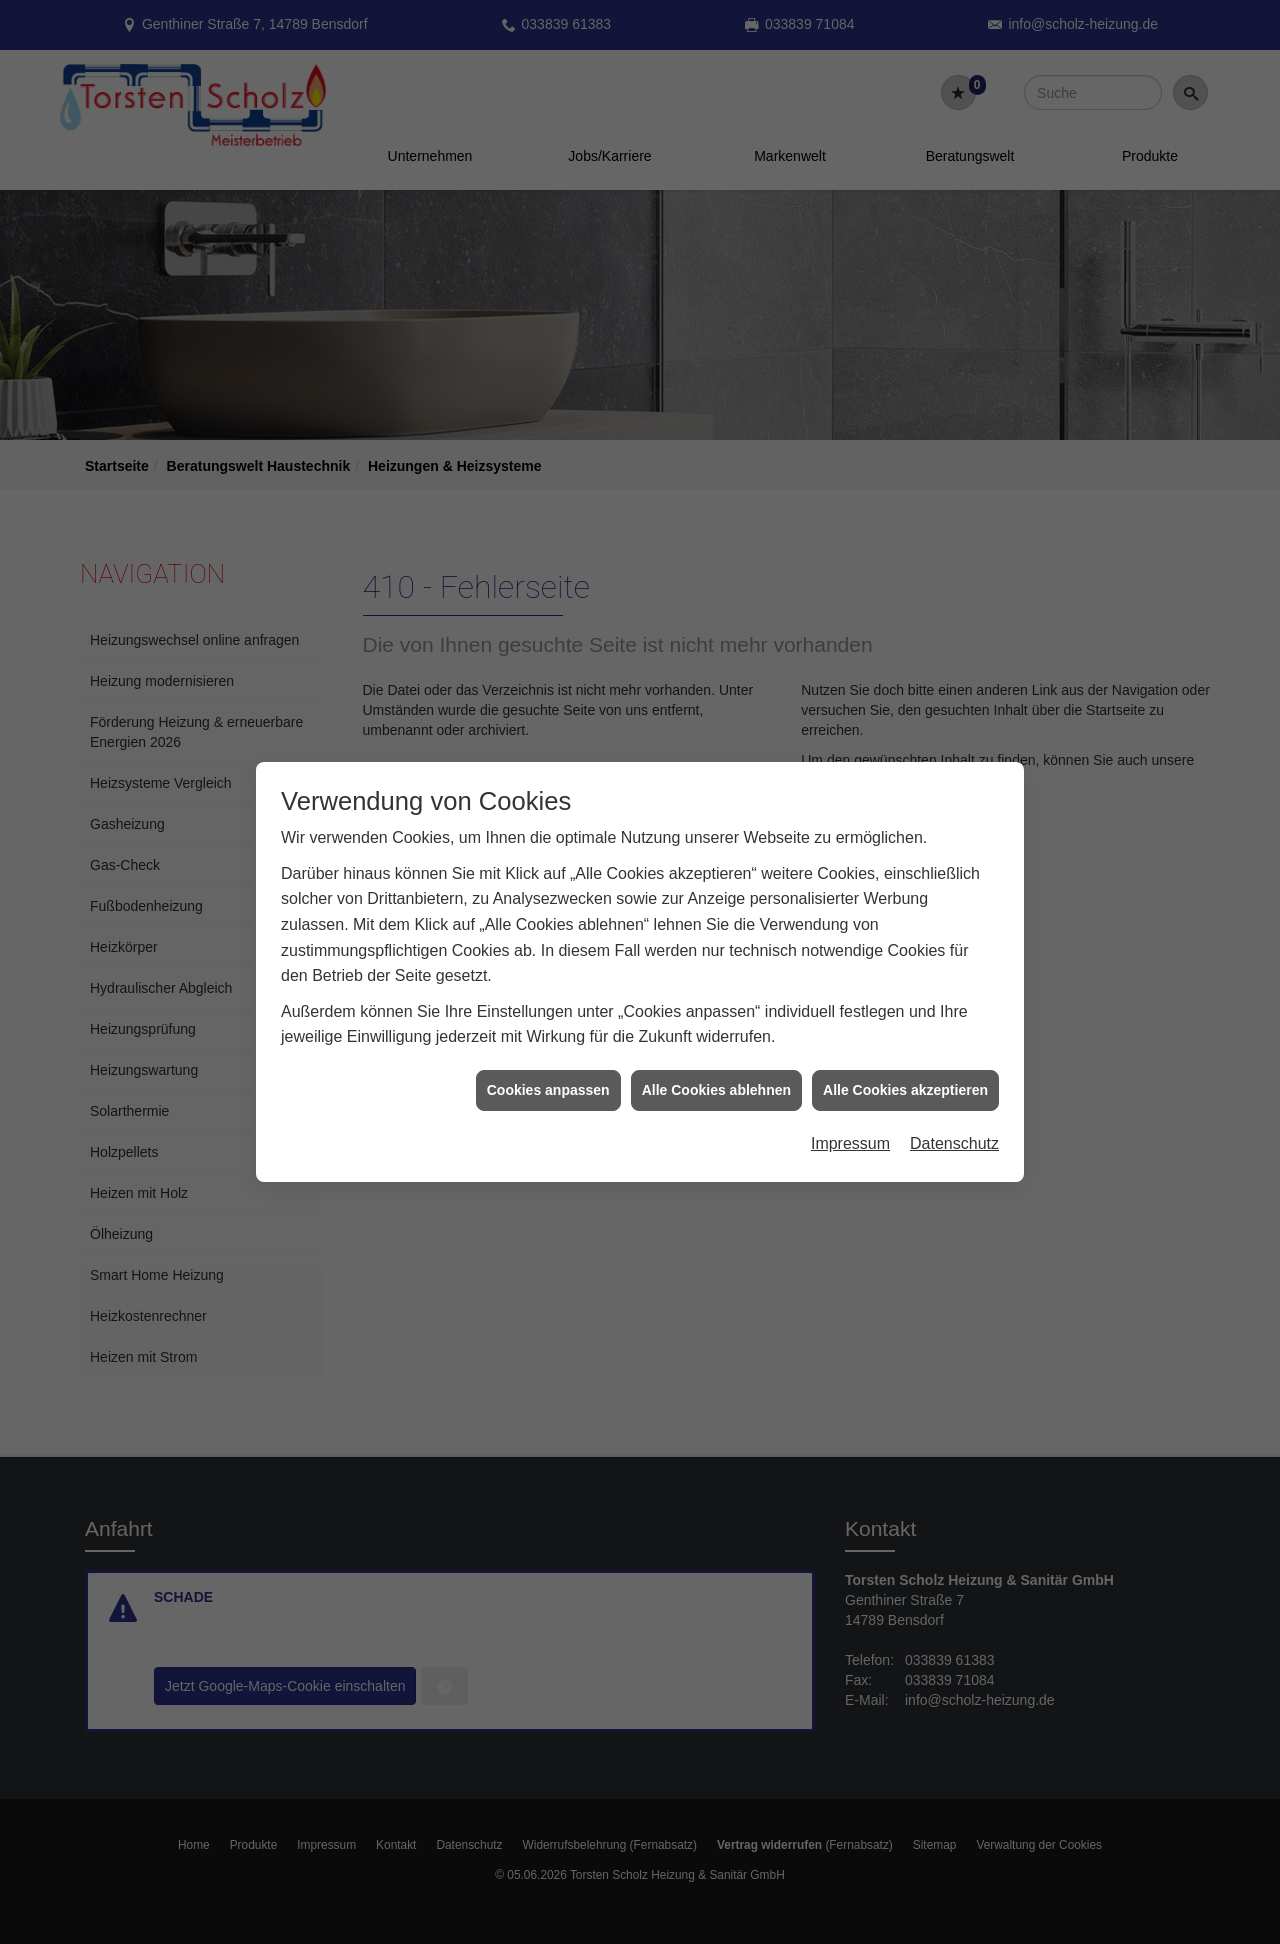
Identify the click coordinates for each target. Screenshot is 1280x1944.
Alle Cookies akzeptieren (905, 1066)
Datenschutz (954, 1119)
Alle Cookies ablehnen (716, 1066)
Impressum (850, 1119)
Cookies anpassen (548, 1066)
